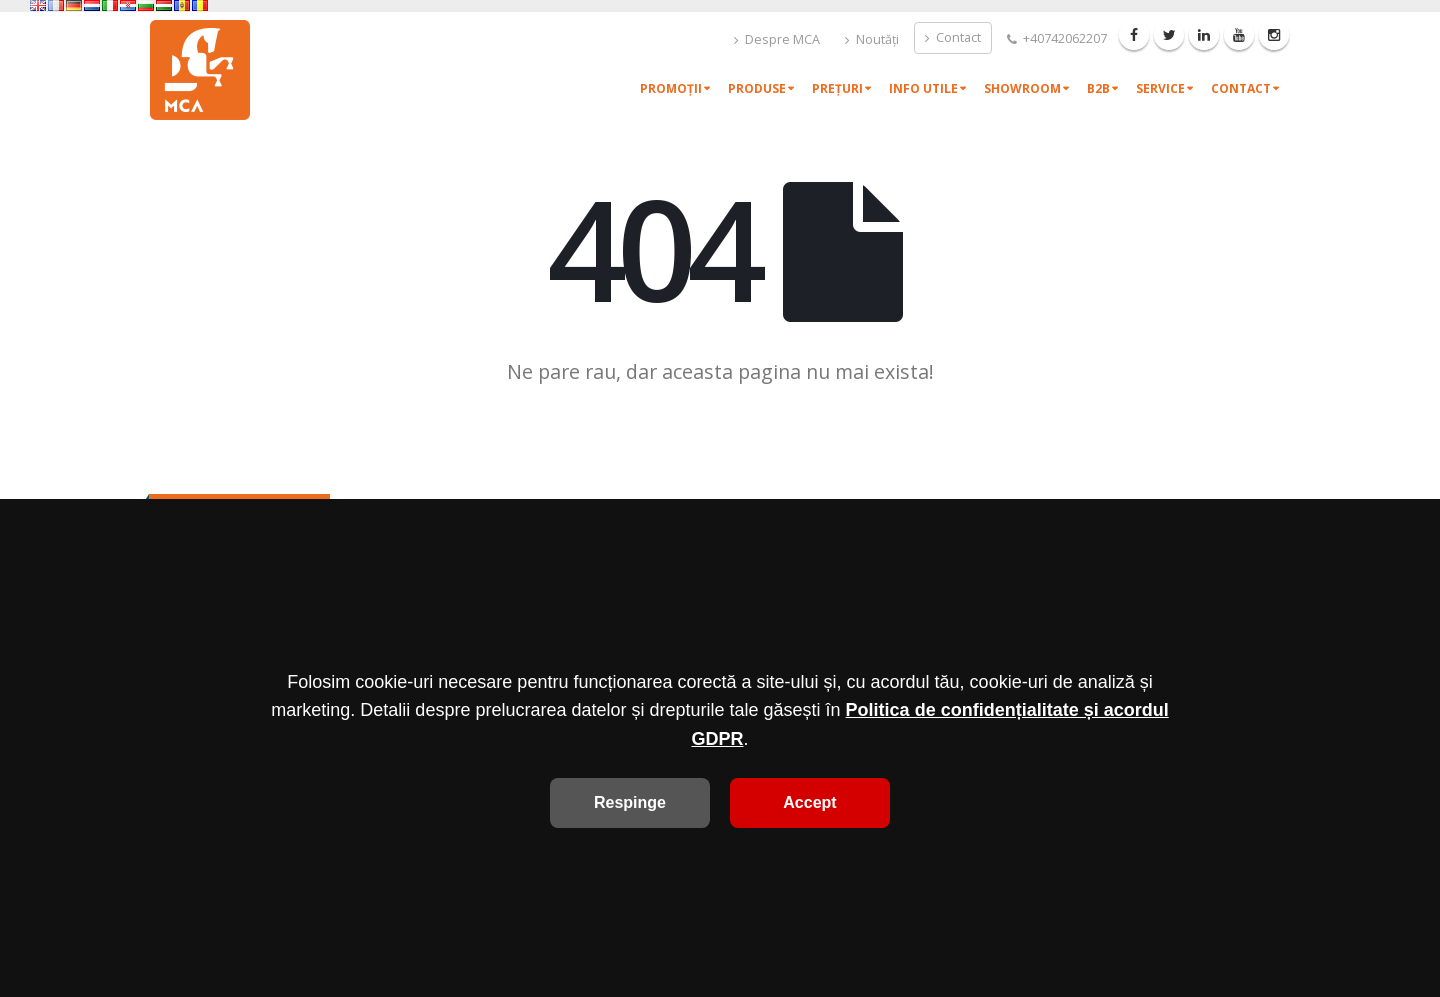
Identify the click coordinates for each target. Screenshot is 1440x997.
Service (1160, 88)
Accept (809, 802)
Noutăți (872, 39)
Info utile (923, 88)
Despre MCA (777, 39)
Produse (757, 88)
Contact (953, 37)
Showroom (1022, 88)
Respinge (630, 802)
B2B (1098, 88)
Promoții (671, 88)
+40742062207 (1057, 38)
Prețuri (837, 88)
